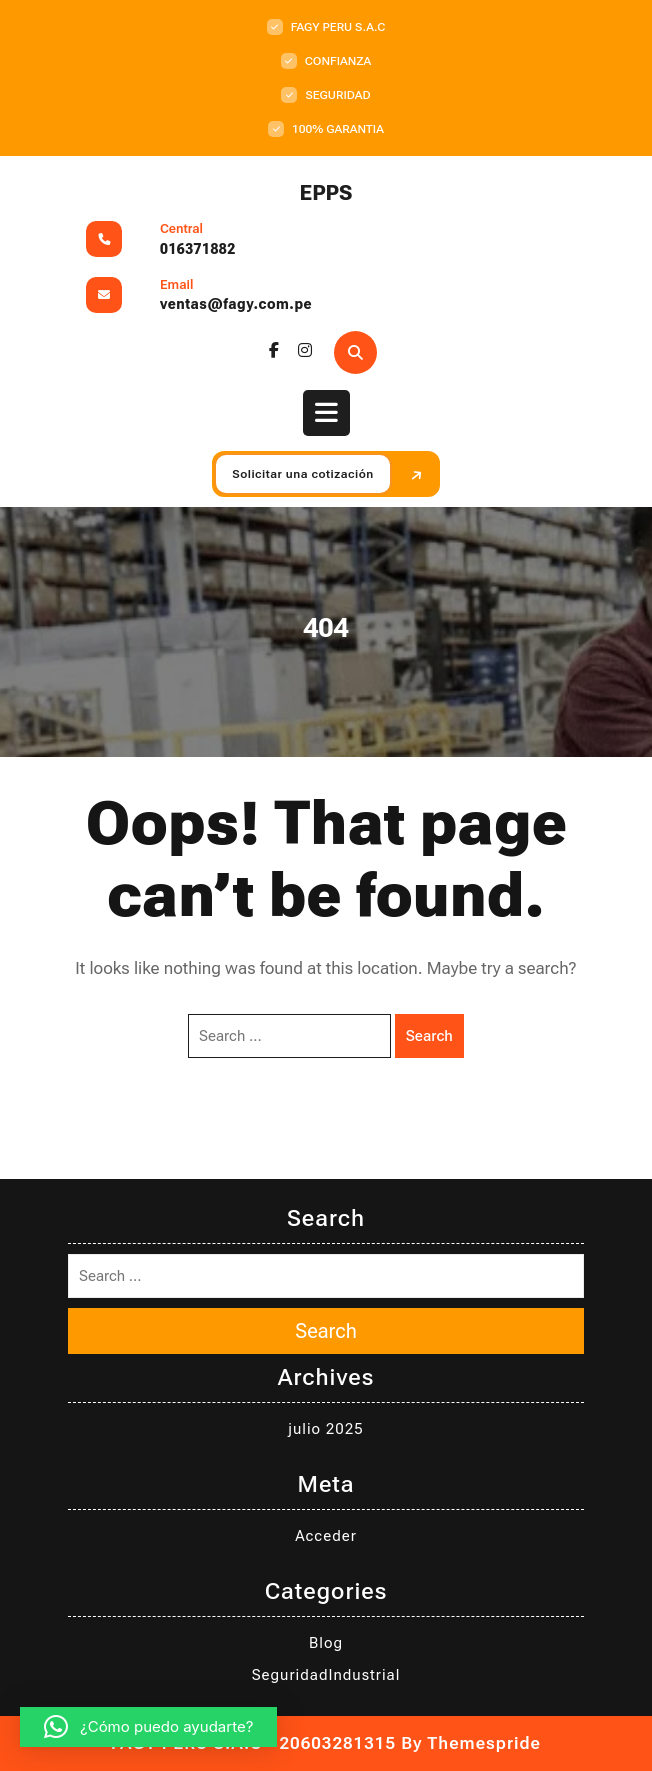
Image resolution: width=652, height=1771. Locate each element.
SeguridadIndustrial (326, 1675)
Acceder (326, 1536)
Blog (326, 1643)
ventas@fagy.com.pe (236, 304)
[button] (148, 1727)
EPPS (326, 193)
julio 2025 (325, 1429)
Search (429, 1036)
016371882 (198, 249)
